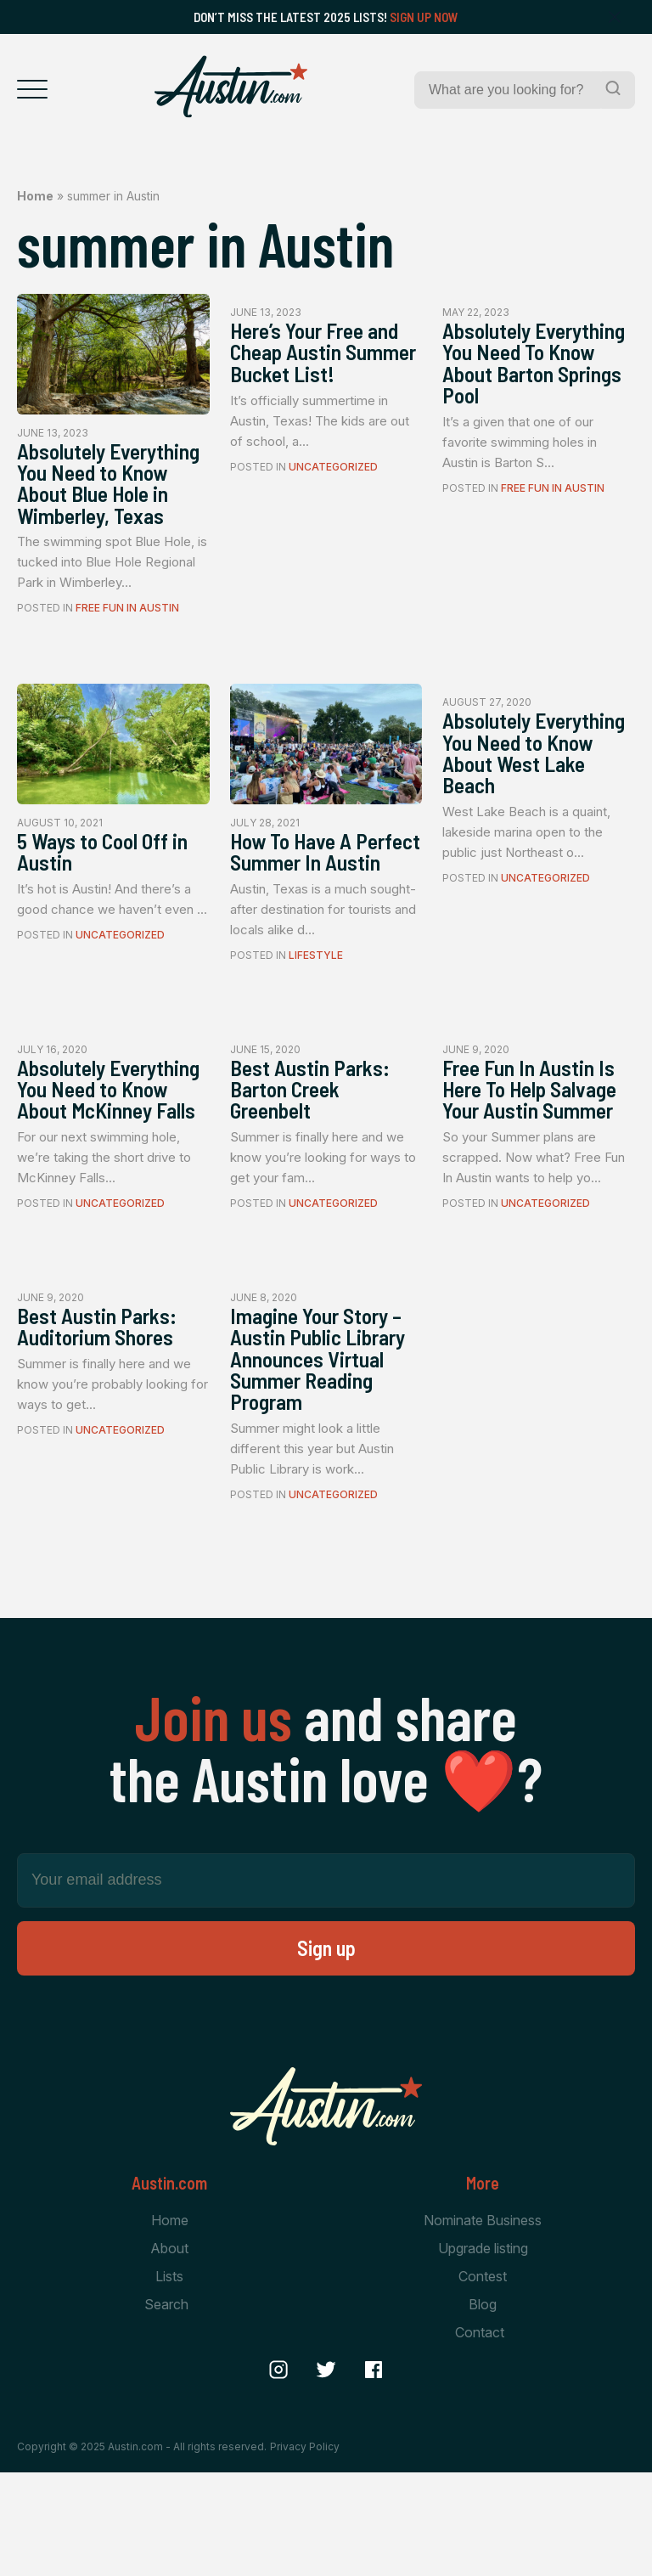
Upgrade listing (483, 2352)
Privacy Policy (305, 2551)
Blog (483, 2409)
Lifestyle (316, 1017)
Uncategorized (333, 497)
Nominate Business (483, 2323)
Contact (479, 2438)
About (169, 2352)
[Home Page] (231, 87)
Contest (482, 2380)
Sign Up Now (424, 17)
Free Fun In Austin (127, 640)
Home (35, 196)
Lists (169, 2380)
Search (166, 2409)
